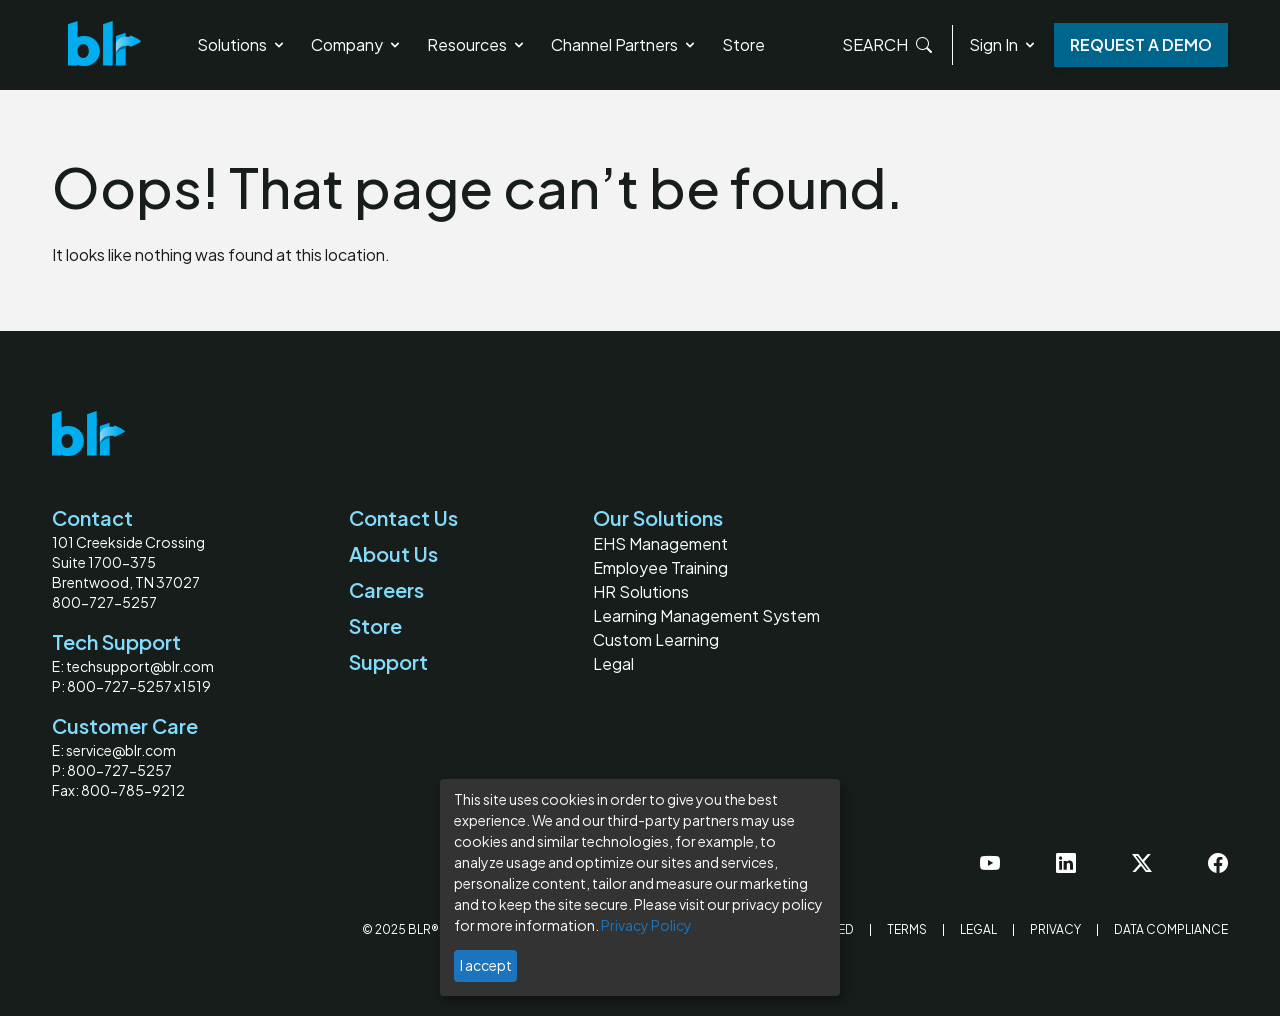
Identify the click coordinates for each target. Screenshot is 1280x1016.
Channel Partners (624, 44)
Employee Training (660, 567)
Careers (386, 589)
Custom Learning (656, 639)
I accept (486, 965)
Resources (477, 44)
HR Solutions (641, 591)
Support (388, 661)
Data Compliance (1171, 929)
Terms (907, 929)
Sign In (1003, 44)
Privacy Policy (646, 925)
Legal (613, 663)
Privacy (1055, 929)
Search (887, 45)
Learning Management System (706, 615)
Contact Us (403, 517)
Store (743, 44)
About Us (393, 553)
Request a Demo (1141, 44)
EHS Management (660, 543)
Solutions (242, 44)
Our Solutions (658, 517)
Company (357, 44)
